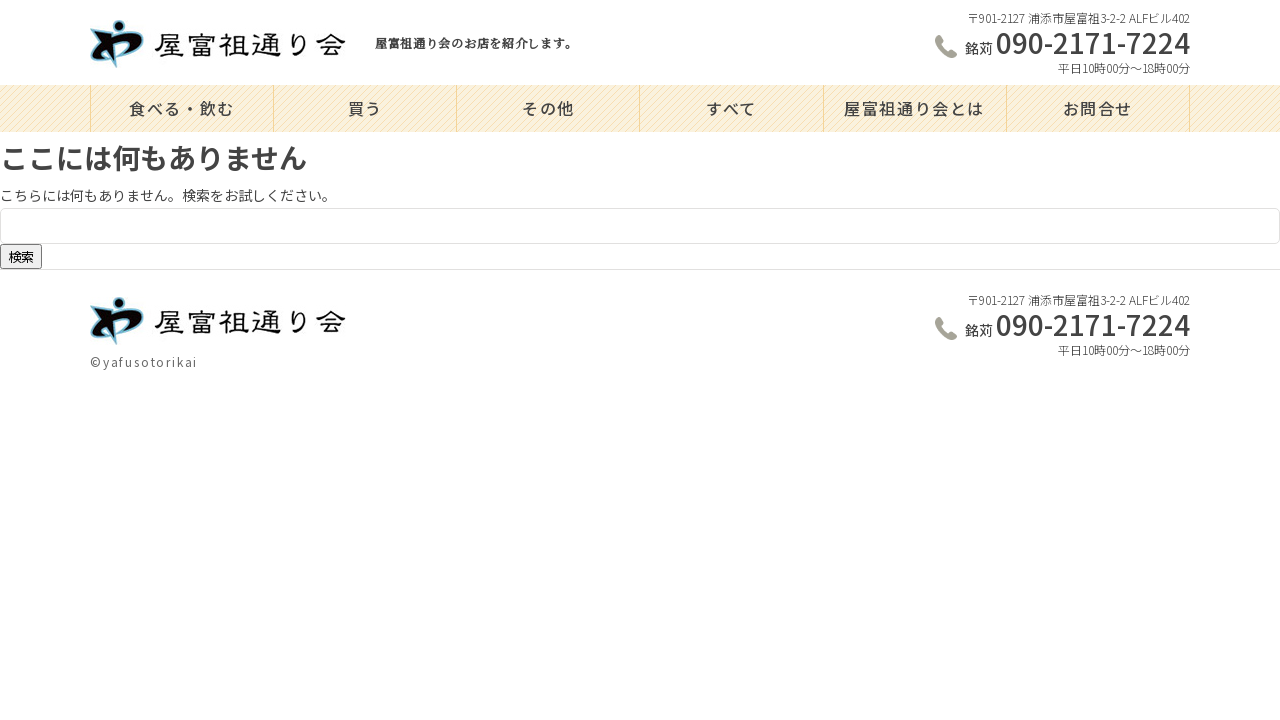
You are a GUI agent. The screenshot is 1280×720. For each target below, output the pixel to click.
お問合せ (1098, 108)
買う (365, 108)
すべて (731, 108)
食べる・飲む (182, 108)
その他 (548, 108)
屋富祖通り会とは (914, 108)
